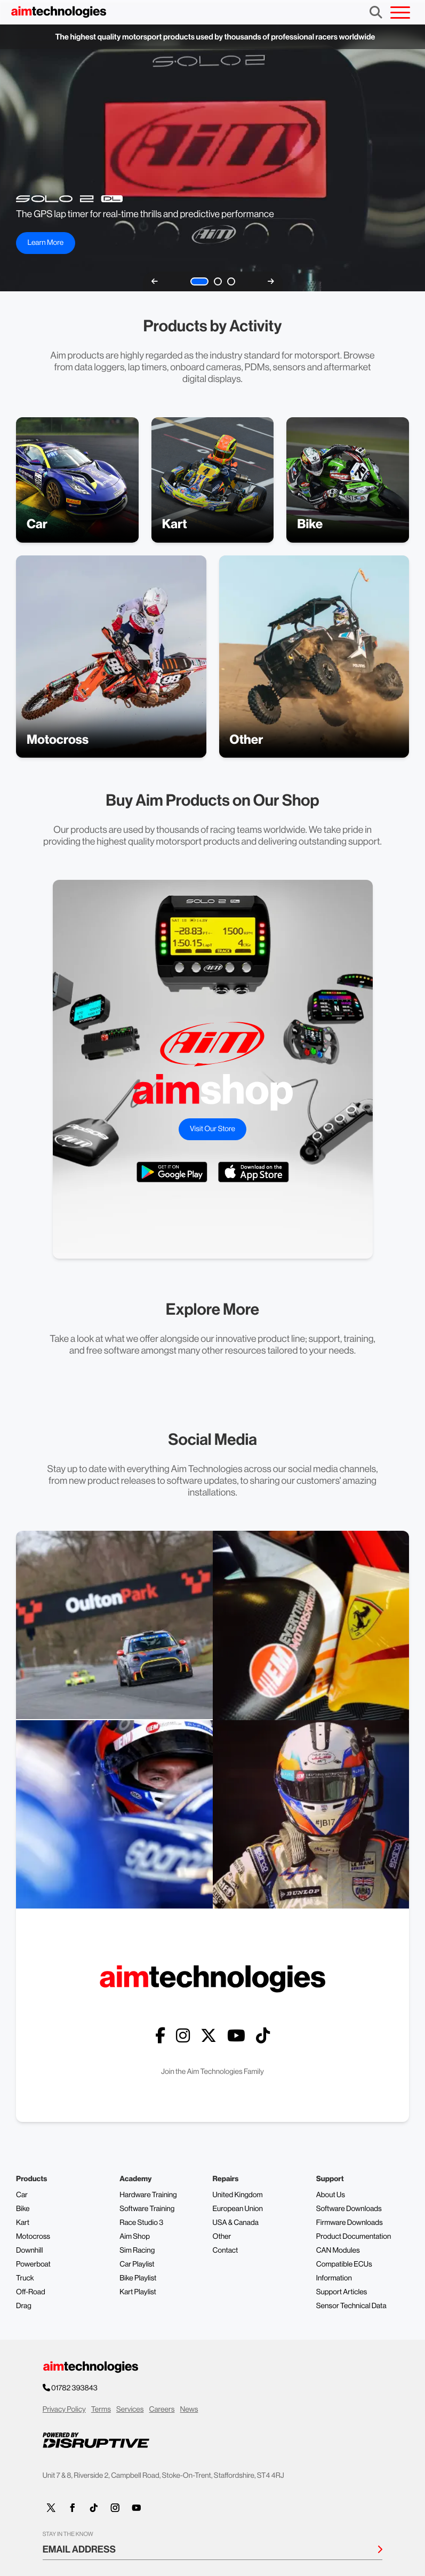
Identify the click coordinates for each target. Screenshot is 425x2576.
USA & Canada (236, 2223)
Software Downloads (349, 2209)
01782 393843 (75, 2388)
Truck (25, 2278)
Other (222, 2236)
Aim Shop (134, 2236)
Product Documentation (353, 2236)
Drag (23, 2306)
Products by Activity (212, 326)
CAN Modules (338, 2250)
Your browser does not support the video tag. (212, 158)
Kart (22, 2223)
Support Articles (341, 2292)
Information (334, 2278)
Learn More (45, 242)
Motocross (33, 2236)
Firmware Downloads (349, 2223)
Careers (162, 2409)
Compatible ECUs (344, 2264)
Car (22, 2195)
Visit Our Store (212, 1129)
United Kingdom (238, 2195)
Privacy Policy (64, 2409)
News (189, 2409)
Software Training (146, 2209)
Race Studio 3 (141, 2223)
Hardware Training (148, 2195)
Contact (225, 2250)
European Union (238, 2209)
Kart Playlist (137, 2292)
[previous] (154, 281)
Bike (23, 2209)
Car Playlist (136, 2264)
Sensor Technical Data (351, 2306)
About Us (330, 2195)
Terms (101, 2409)
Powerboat (33, 2264)
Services (130, 2409)
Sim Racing (137, 2250)
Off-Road (30, 2292)
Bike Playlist (137, 2278)
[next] (270, 281)
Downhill (29, 2250)
